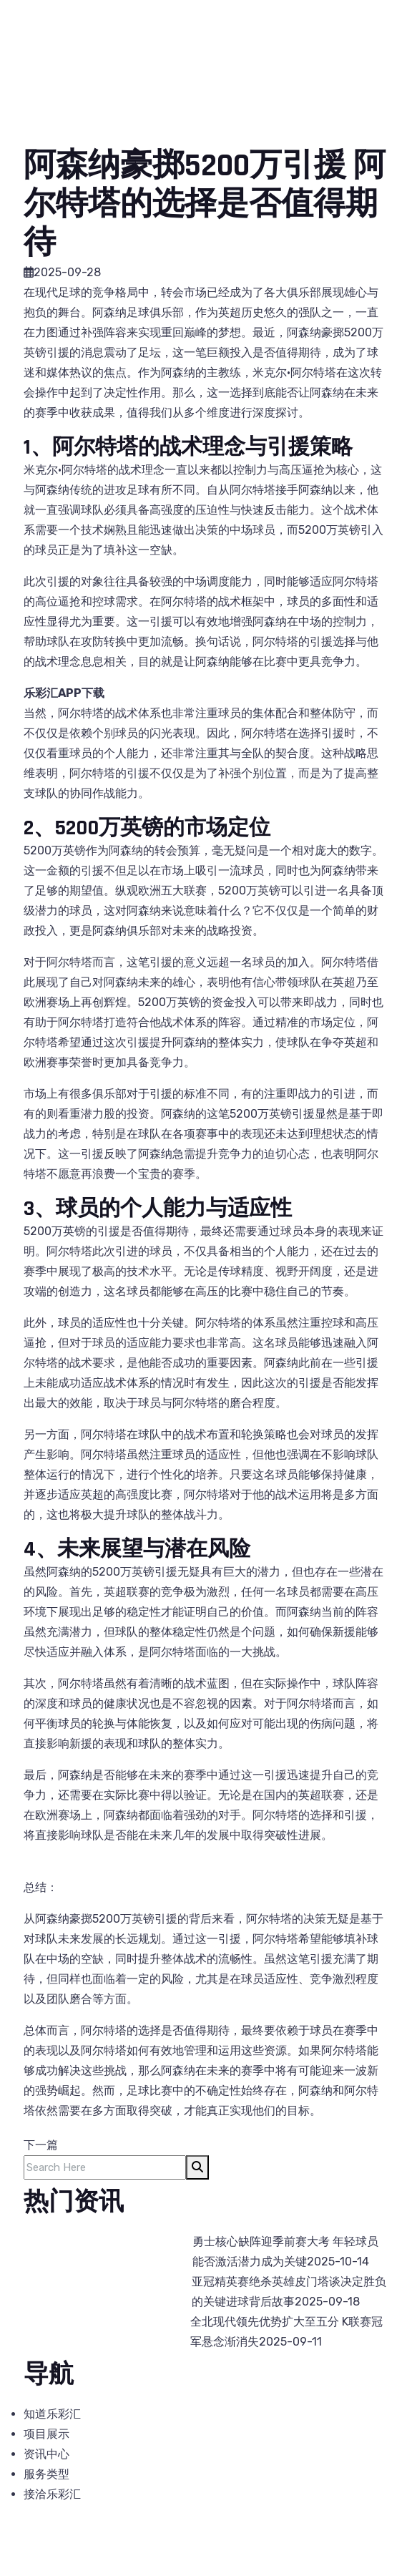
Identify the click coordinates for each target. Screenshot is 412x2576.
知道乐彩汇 (52, 2414)
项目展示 (46, 2434)
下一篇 (41, 2145)
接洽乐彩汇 (52, 2494)
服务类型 (46, 2474)
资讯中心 (46, 2454)
